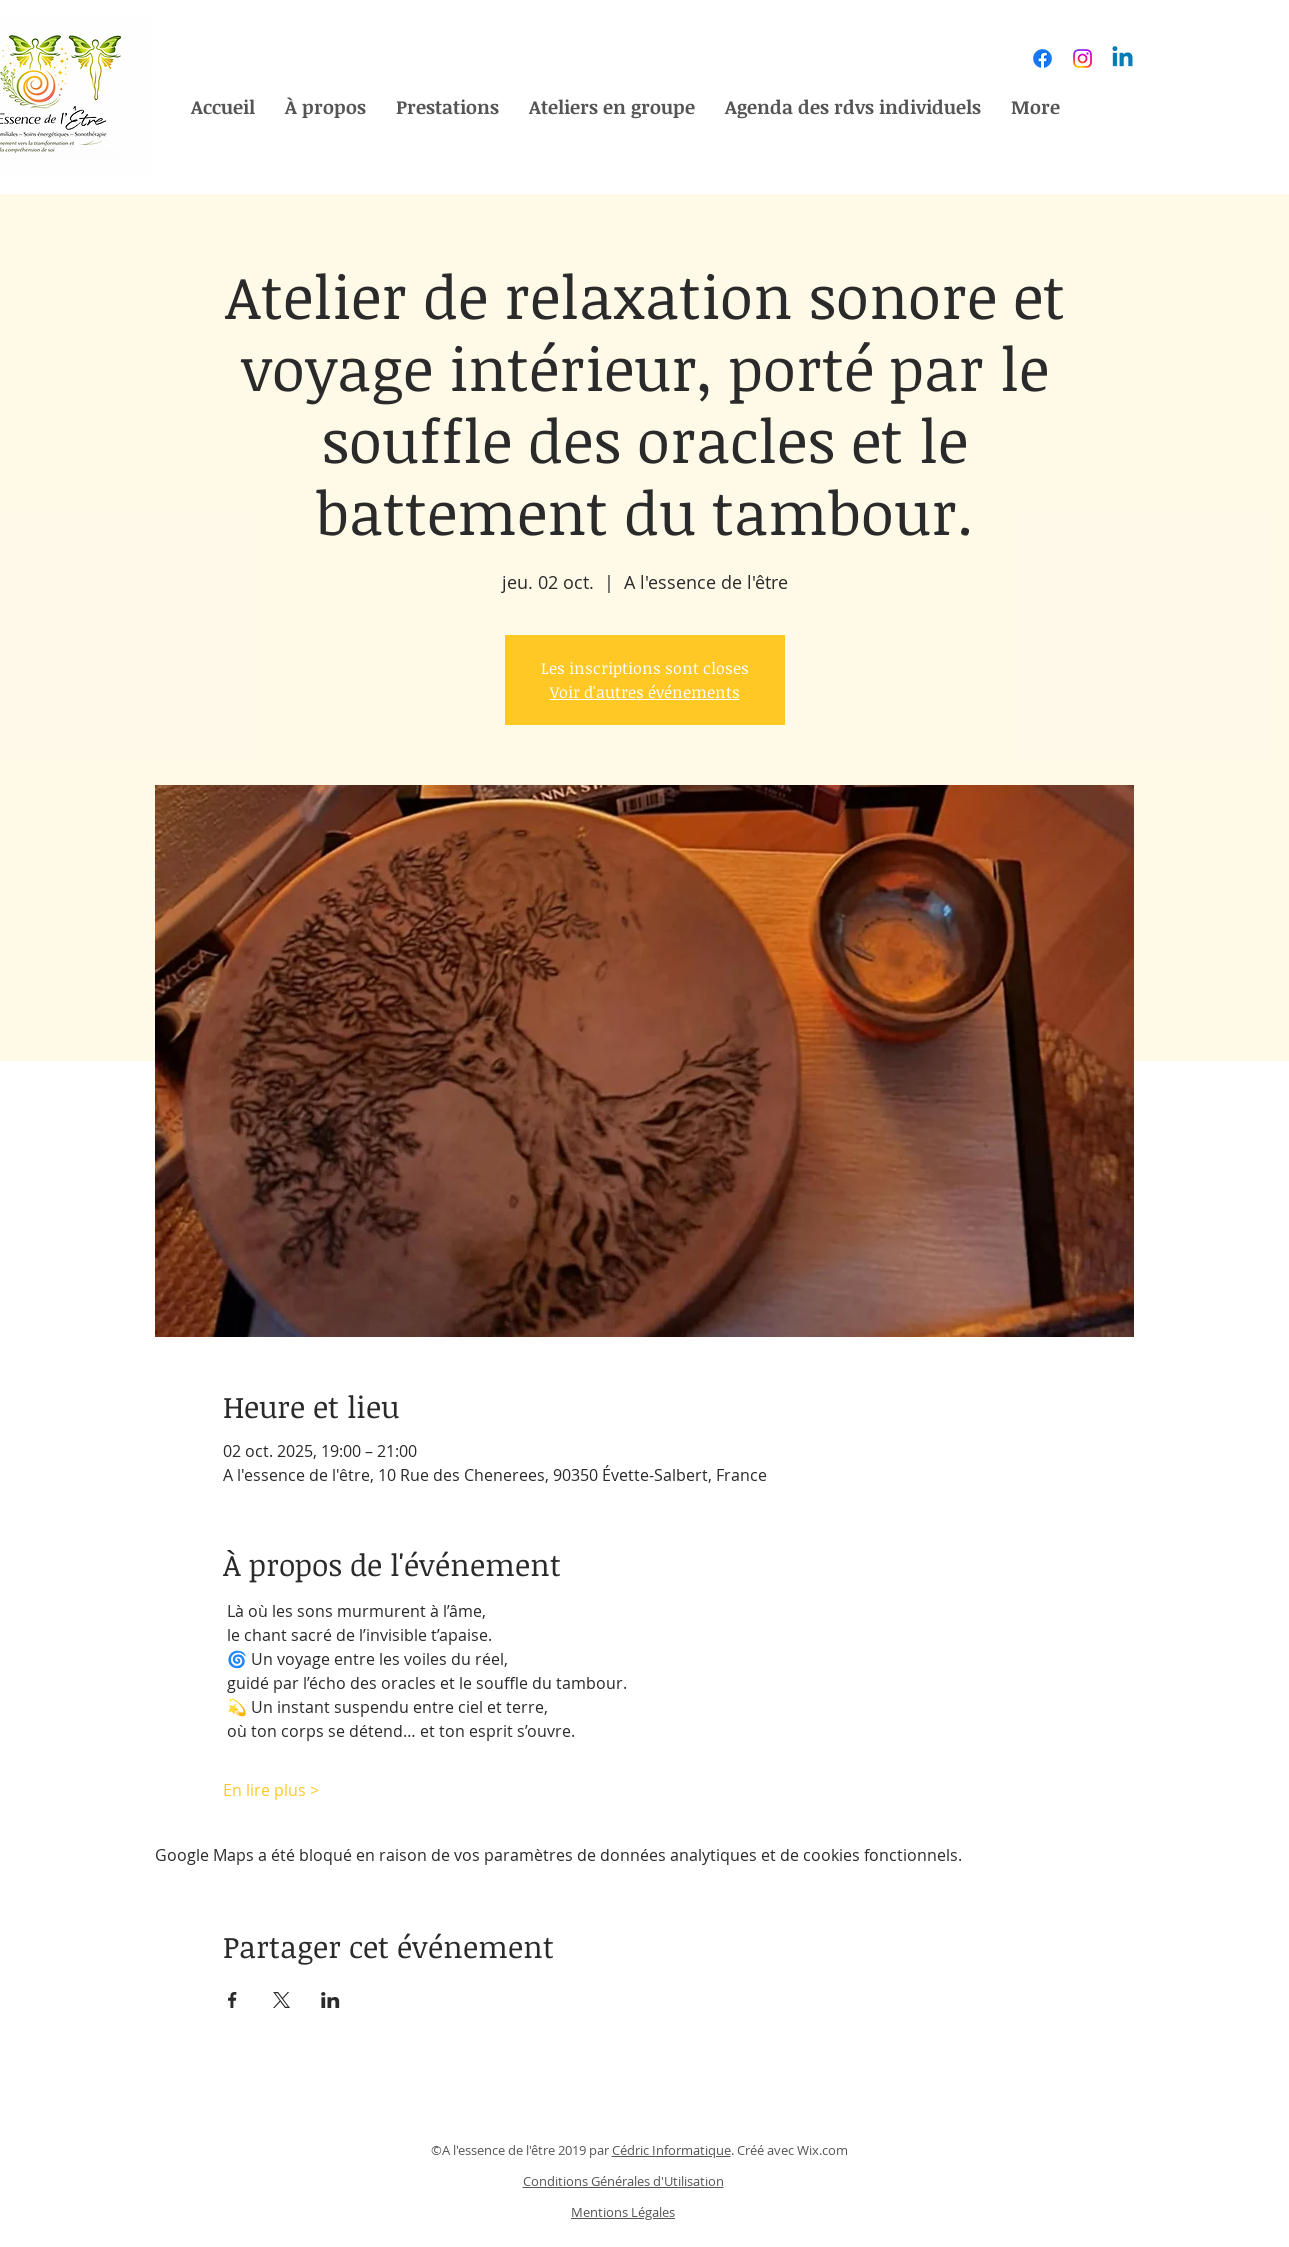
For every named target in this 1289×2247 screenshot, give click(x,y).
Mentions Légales (623, 2212)
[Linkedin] (1122, 58)
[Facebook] (1042, 58)
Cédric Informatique (671, 2150)
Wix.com (822, 2150)
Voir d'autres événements (645, 692)
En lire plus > (271, 1790)
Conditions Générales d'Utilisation (623, 2181)
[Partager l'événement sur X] (281, 2000)
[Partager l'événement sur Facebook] (232, 2000)
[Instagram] (1082, 58)
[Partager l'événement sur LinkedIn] (330, 2000)
